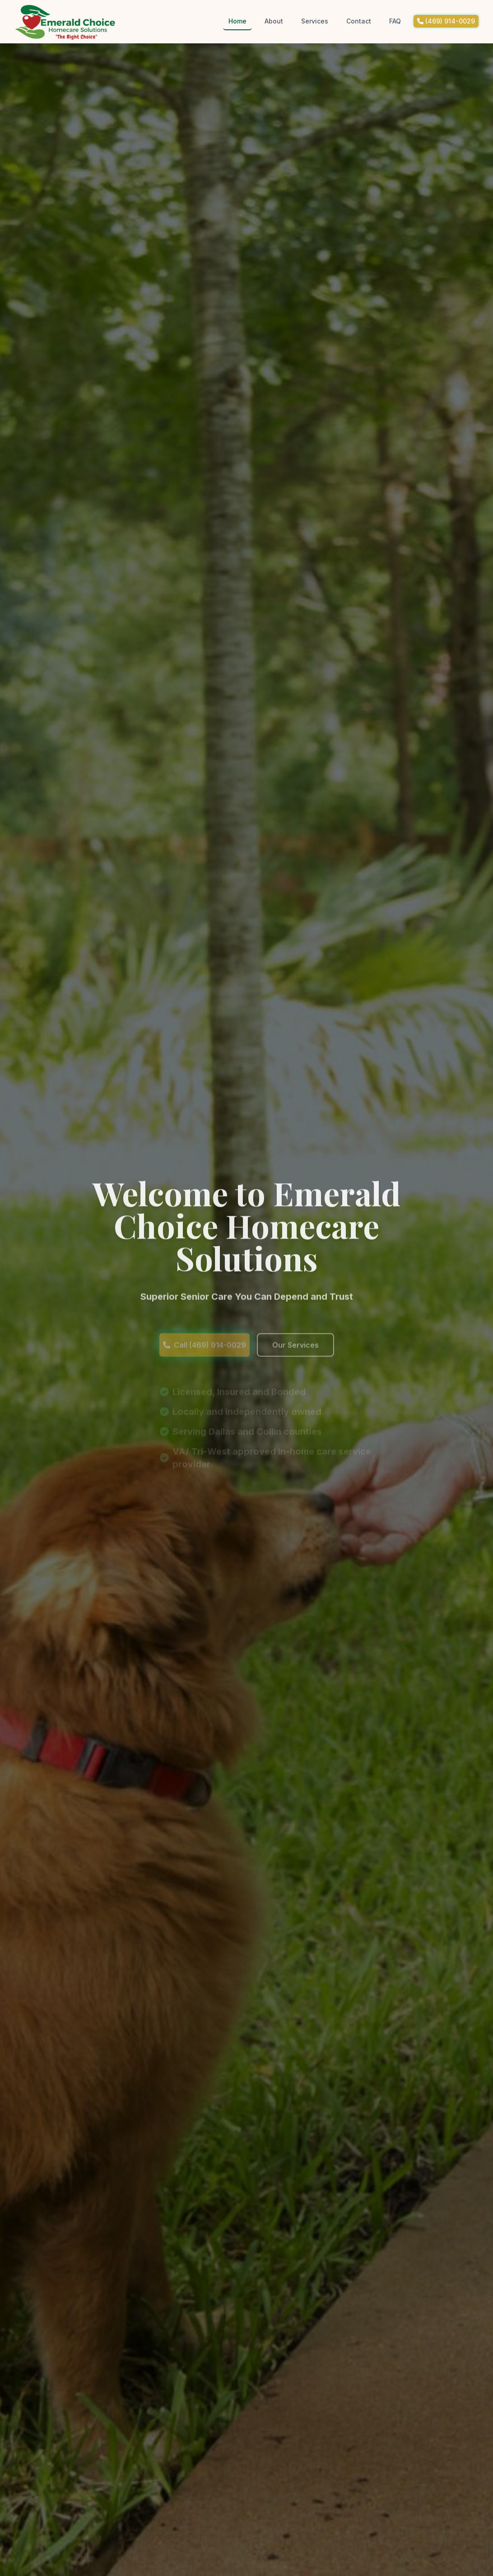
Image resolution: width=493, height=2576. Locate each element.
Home (237, 21)
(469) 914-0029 (446, 21)
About (274, 21)
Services (314, 21)
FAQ (395, 21)
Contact (358, 21)
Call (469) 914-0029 (204, 1360)
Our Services (295, 1360)
